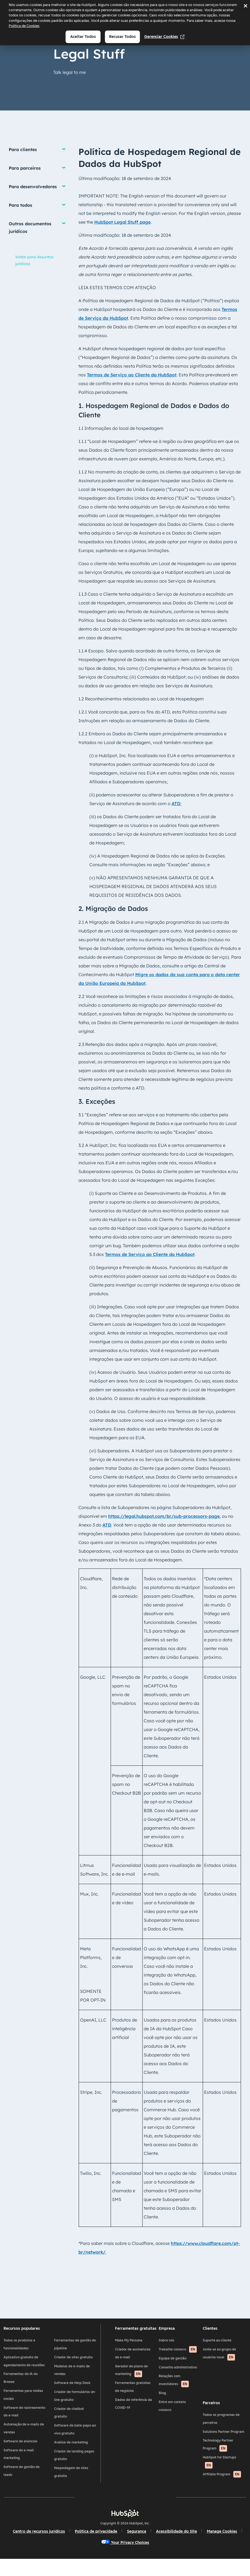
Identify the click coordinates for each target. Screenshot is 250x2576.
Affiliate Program (218, 2486)
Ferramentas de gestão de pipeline (75, 2352)
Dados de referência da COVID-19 (134, 2412)
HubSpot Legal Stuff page (122, 222)
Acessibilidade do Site (196, 2546)
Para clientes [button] (23, 149)
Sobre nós (165, 2348)
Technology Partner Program (214, 2457)
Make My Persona (129, 2348)
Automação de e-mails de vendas (26, 2444)
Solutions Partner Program (220, 2444)
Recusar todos (122, 36)
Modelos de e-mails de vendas (75, 2378)
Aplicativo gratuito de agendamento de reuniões (26, 2373)
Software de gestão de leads (27, 2487)
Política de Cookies (24, 26)
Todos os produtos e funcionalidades (24, 2352)
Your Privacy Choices (145, 2557)
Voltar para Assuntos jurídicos (34, 260)
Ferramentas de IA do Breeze (26, 2394)
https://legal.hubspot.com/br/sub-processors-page (164, 1516)
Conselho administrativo (169, 2387)
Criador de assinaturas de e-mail (133, 2361)
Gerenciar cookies (164, 36)
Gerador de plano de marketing (132, 2378)
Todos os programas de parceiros (217, 2431)
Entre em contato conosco (171, 2429)
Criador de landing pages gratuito (72, 2463)
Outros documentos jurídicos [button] (30, 227)
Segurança (156, 2546)
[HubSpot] (125, 2528)
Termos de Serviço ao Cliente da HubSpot (132, 374)
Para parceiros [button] (25, 168)
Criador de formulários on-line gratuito (75, 2404)
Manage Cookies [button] (96, 2557)
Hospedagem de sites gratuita (74, 2480)
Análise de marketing (74, 2450)
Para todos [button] (20, 205)
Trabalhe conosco (171, 2361)
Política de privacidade (116, 2546)
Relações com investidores (173, 2404)
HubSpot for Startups (216, 2474)
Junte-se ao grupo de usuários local (216, 2361)
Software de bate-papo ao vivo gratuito (76, 2437)
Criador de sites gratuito (76, 2365)
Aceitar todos (83, 36)
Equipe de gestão (171, 2374)
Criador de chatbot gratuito (72, 2421)
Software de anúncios (26, 2457)
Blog (161, 2417)
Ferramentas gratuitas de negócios (133, 2395)
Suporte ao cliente (213, 2348)
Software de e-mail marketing (24, 2470)
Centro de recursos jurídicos (59, 2546)
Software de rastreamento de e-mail (27, 2427)
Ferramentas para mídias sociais (28, 2410)
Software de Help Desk (75, 2391)
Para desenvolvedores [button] (33, 186)
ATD (176, 803)
